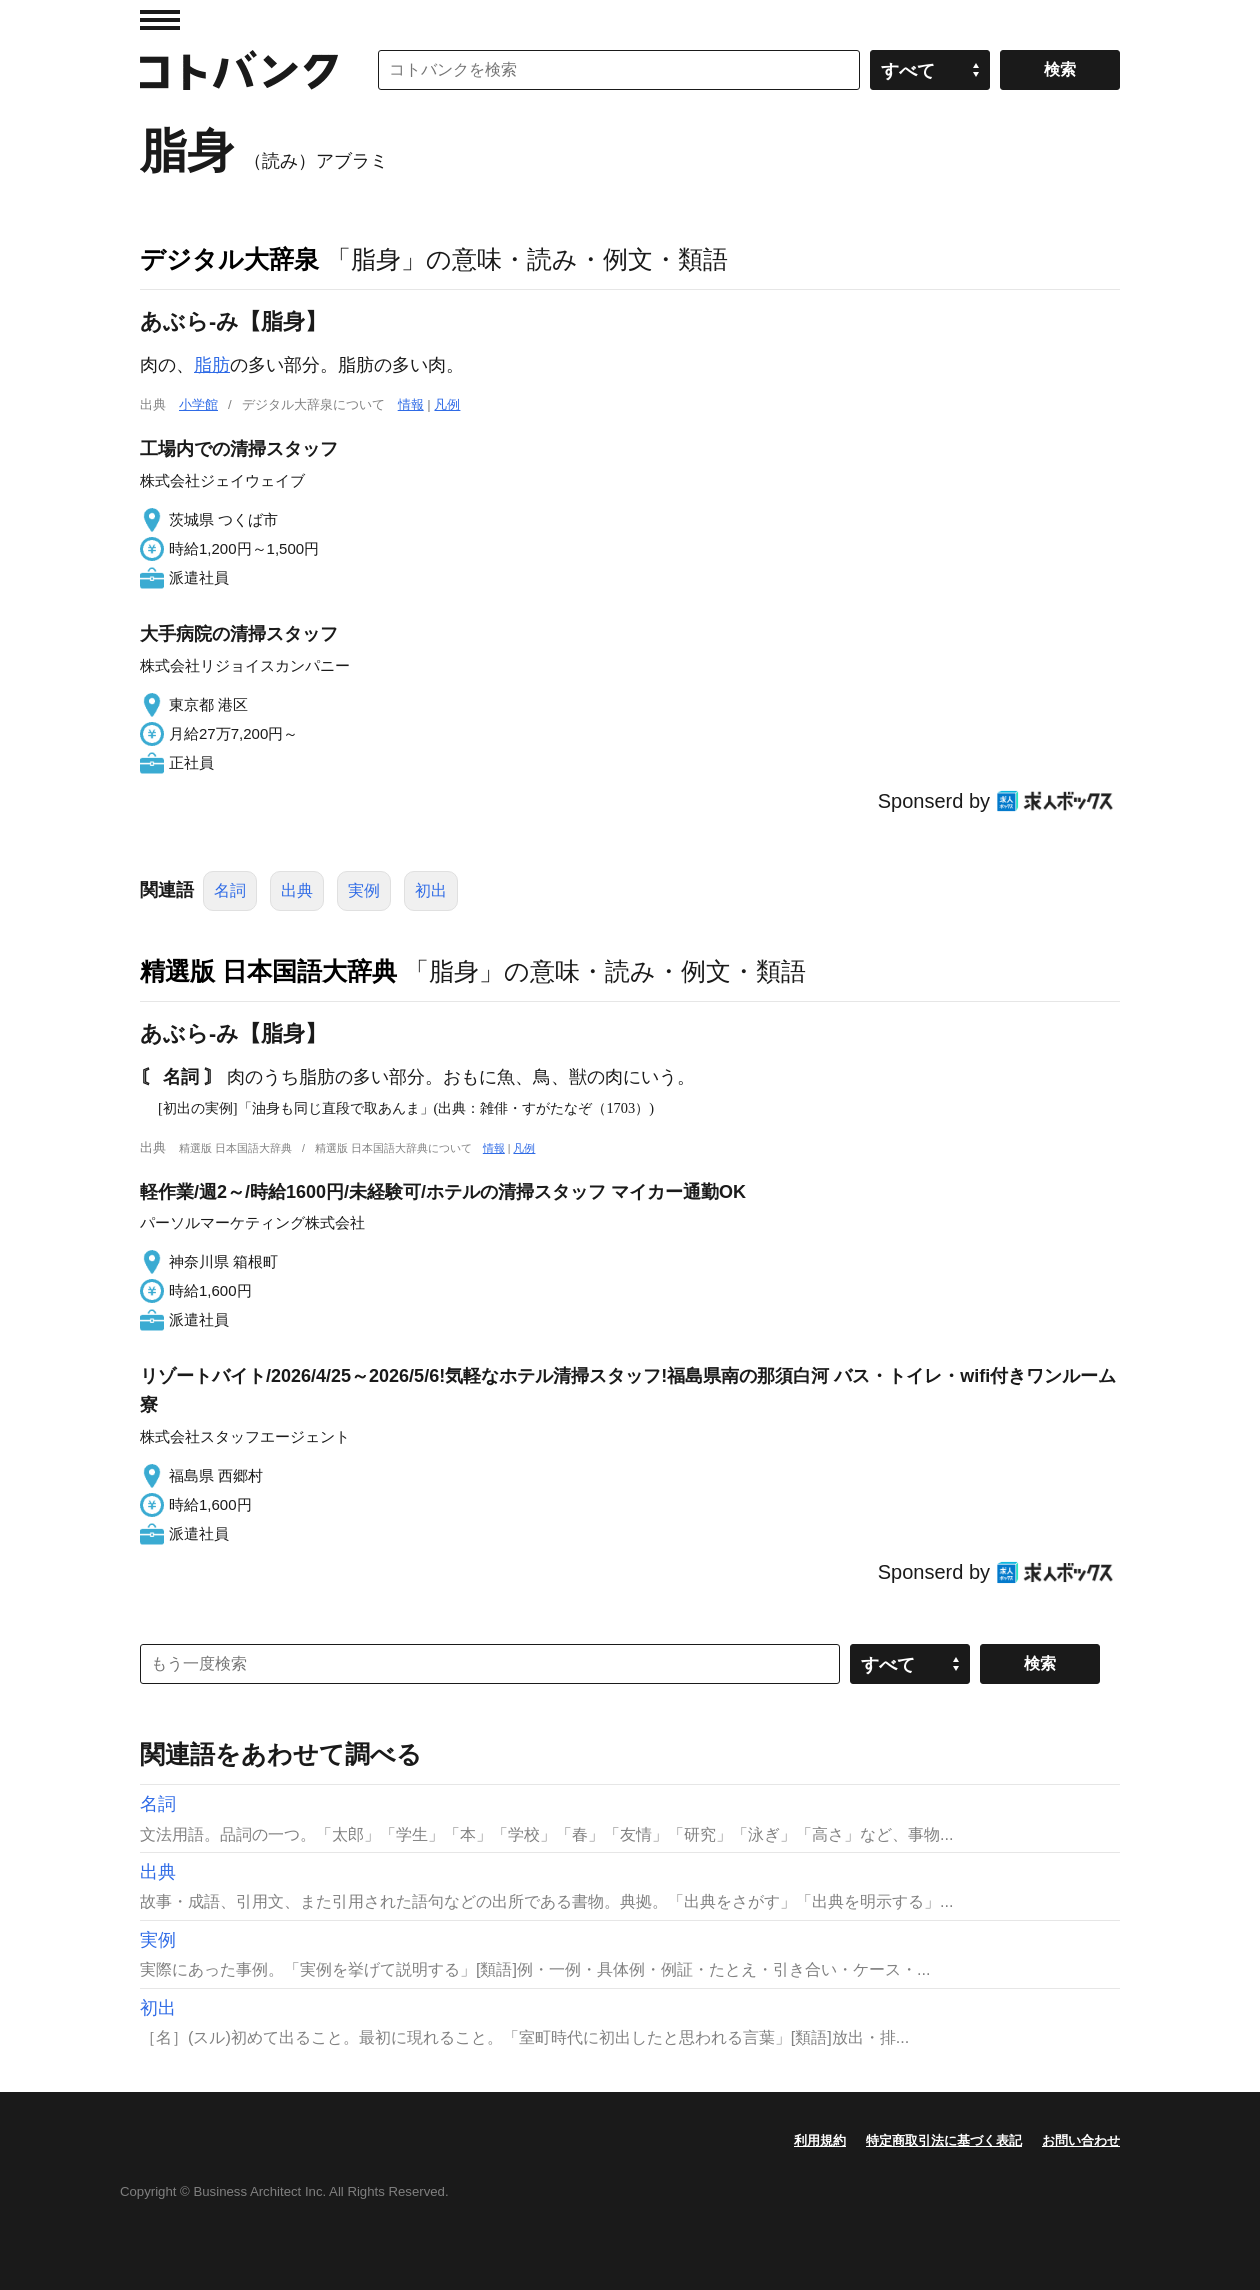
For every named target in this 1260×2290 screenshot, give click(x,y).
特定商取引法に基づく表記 (944, 2140)
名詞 (230, 890)
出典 (297, 890)
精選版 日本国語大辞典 (268, 971)
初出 (431, 890)
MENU (160, 20)
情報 (411, 404)
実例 (364, 890)
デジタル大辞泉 (229, 259)
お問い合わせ (1081, 2140)
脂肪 (212, 365)
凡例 (447, 404)
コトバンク (239, 70)
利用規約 (820, 2140)
